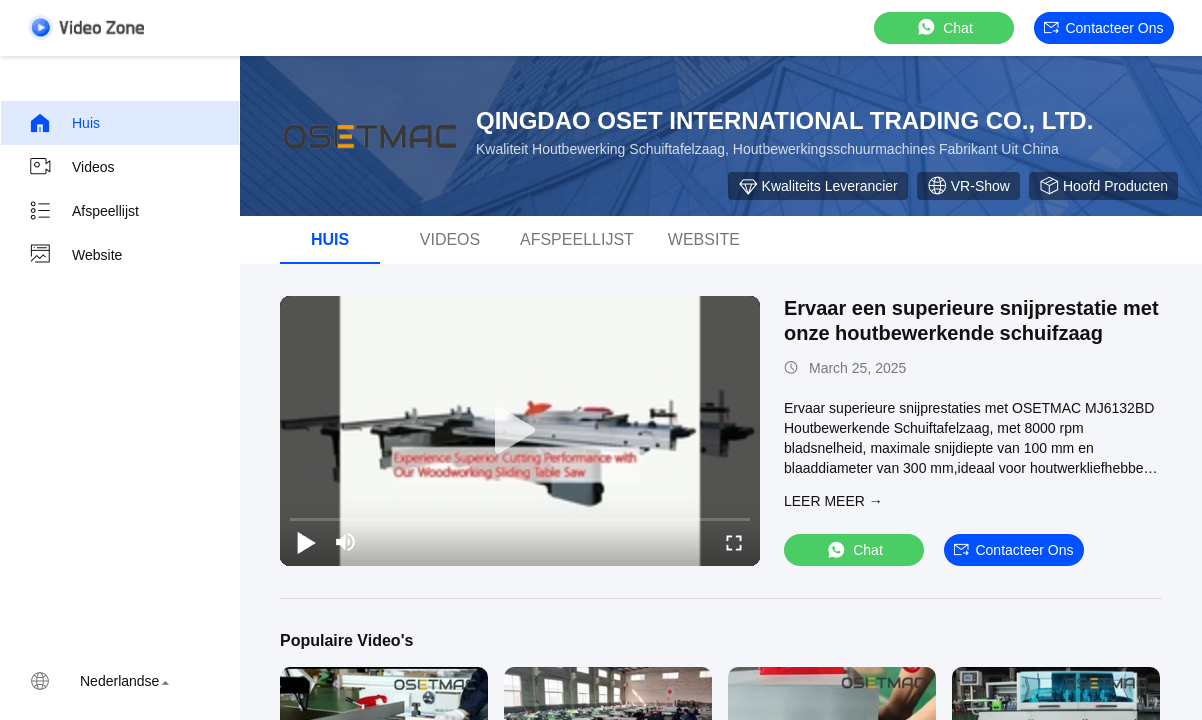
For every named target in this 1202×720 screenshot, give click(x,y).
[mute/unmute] (346, 542)
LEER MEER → (833, 501)
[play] (520, 431)
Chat (944, 27)
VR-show (968, 186)
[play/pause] (306, 542)
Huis (64, 123)
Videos (71, 167)
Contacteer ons (1103, 28)
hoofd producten (1103, 186)
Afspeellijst (83, 211)
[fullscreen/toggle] (734, 542)
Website (75, 255)
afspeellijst (577, 239)
